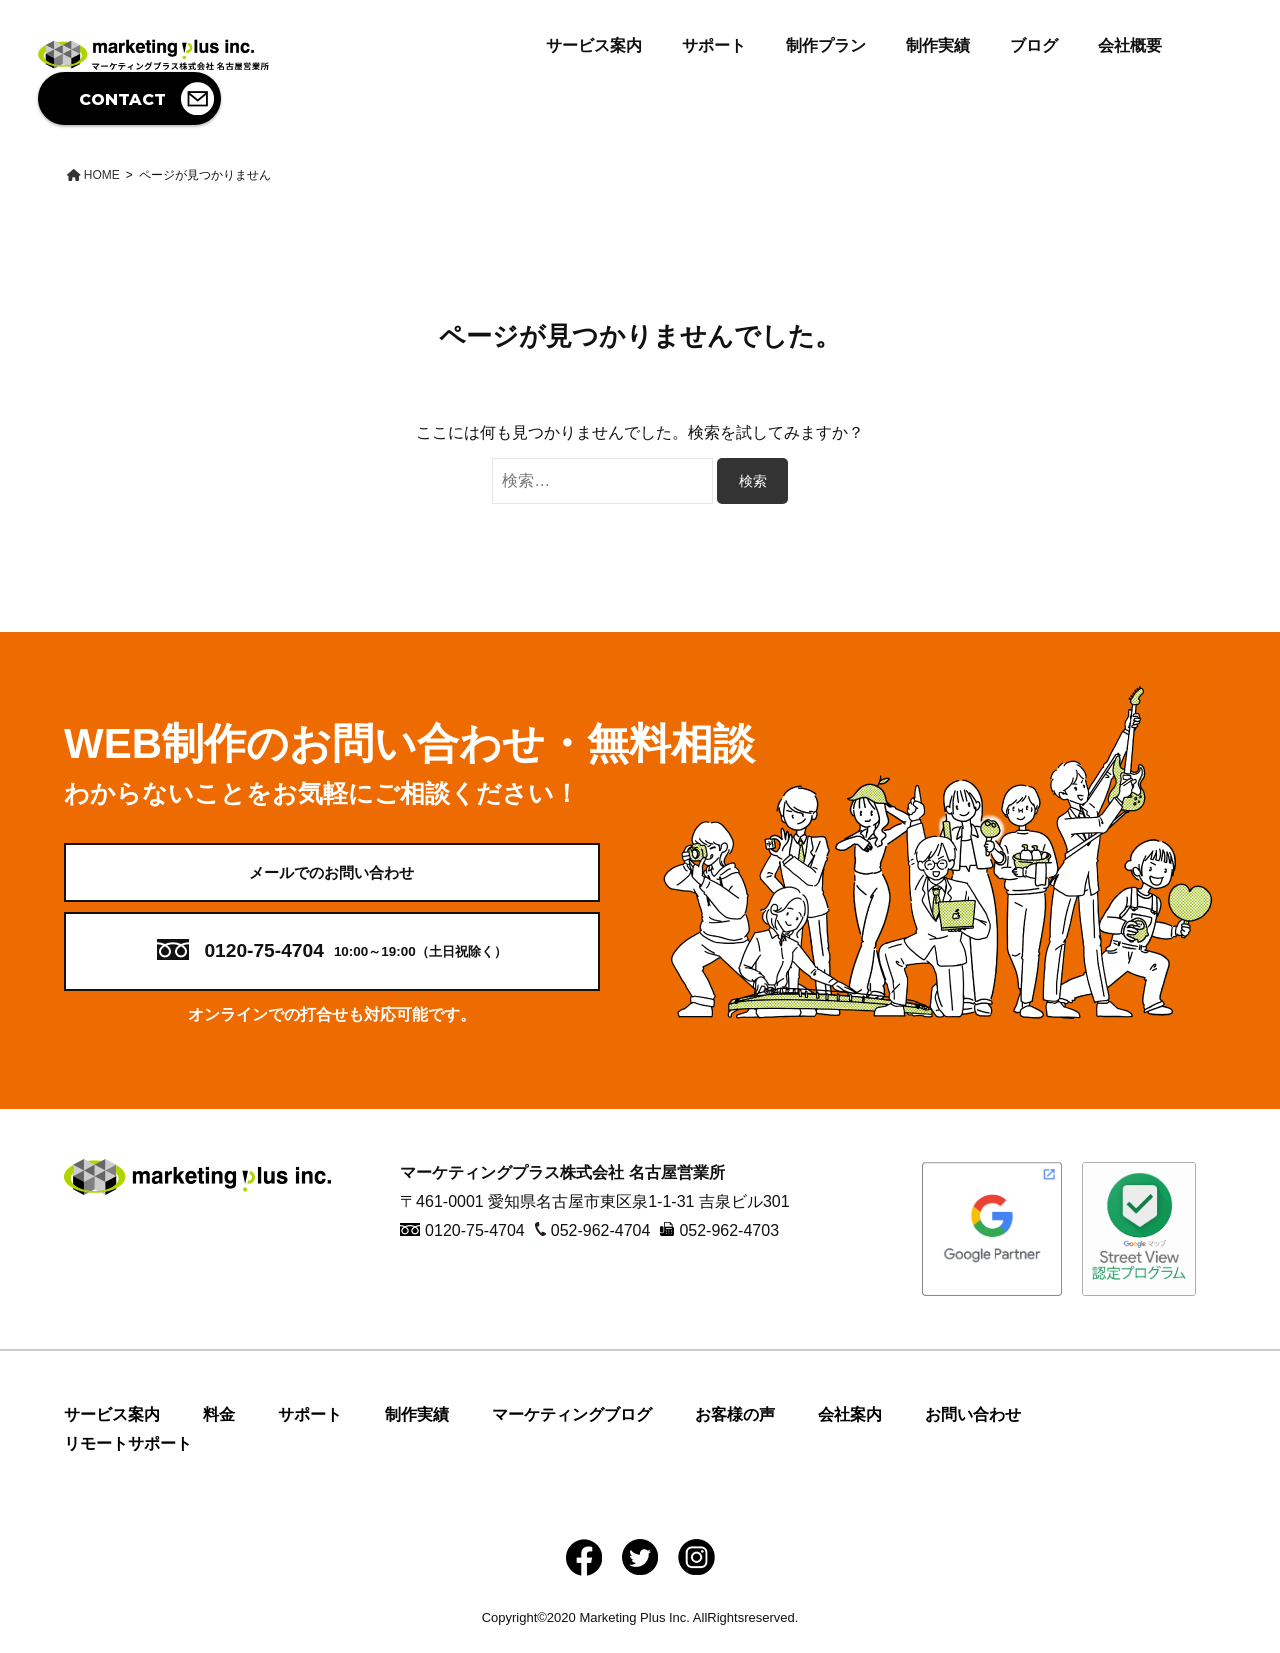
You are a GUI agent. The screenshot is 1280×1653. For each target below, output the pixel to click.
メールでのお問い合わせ (332, 878)
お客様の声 (735, 1428)
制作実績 (938, 45)
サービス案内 (594, 45)
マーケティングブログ (572, 1428)
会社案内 (850, 1428)
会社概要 (1130, 45)
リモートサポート (128, 1457)
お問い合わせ (973, 1428)
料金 (219, 1428)
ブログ (1034, 45)
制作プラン (826, 45)
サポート (714, 45)
